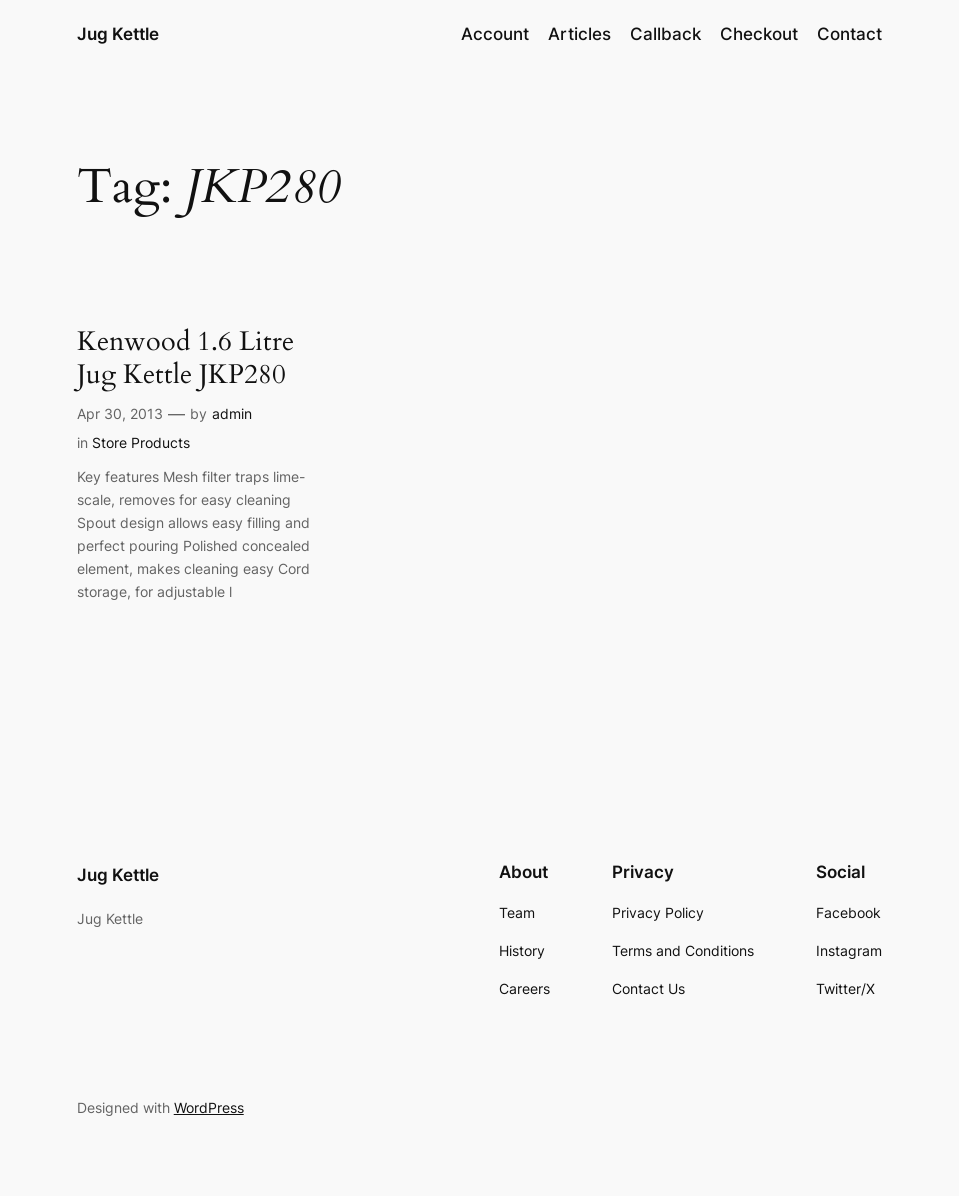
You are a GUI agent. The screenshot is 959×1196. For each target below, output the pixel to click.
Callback (665, 34)
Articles (579, 34)
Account (495, 34)
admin (232, 413)
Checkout (759, 34)
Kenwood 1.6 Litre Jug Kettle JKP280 (185, 358)
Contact (849, 34)
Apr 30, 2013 (120, 413)
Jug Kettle (118, 33)
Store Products (141, 442)
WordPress (209, 1107)
